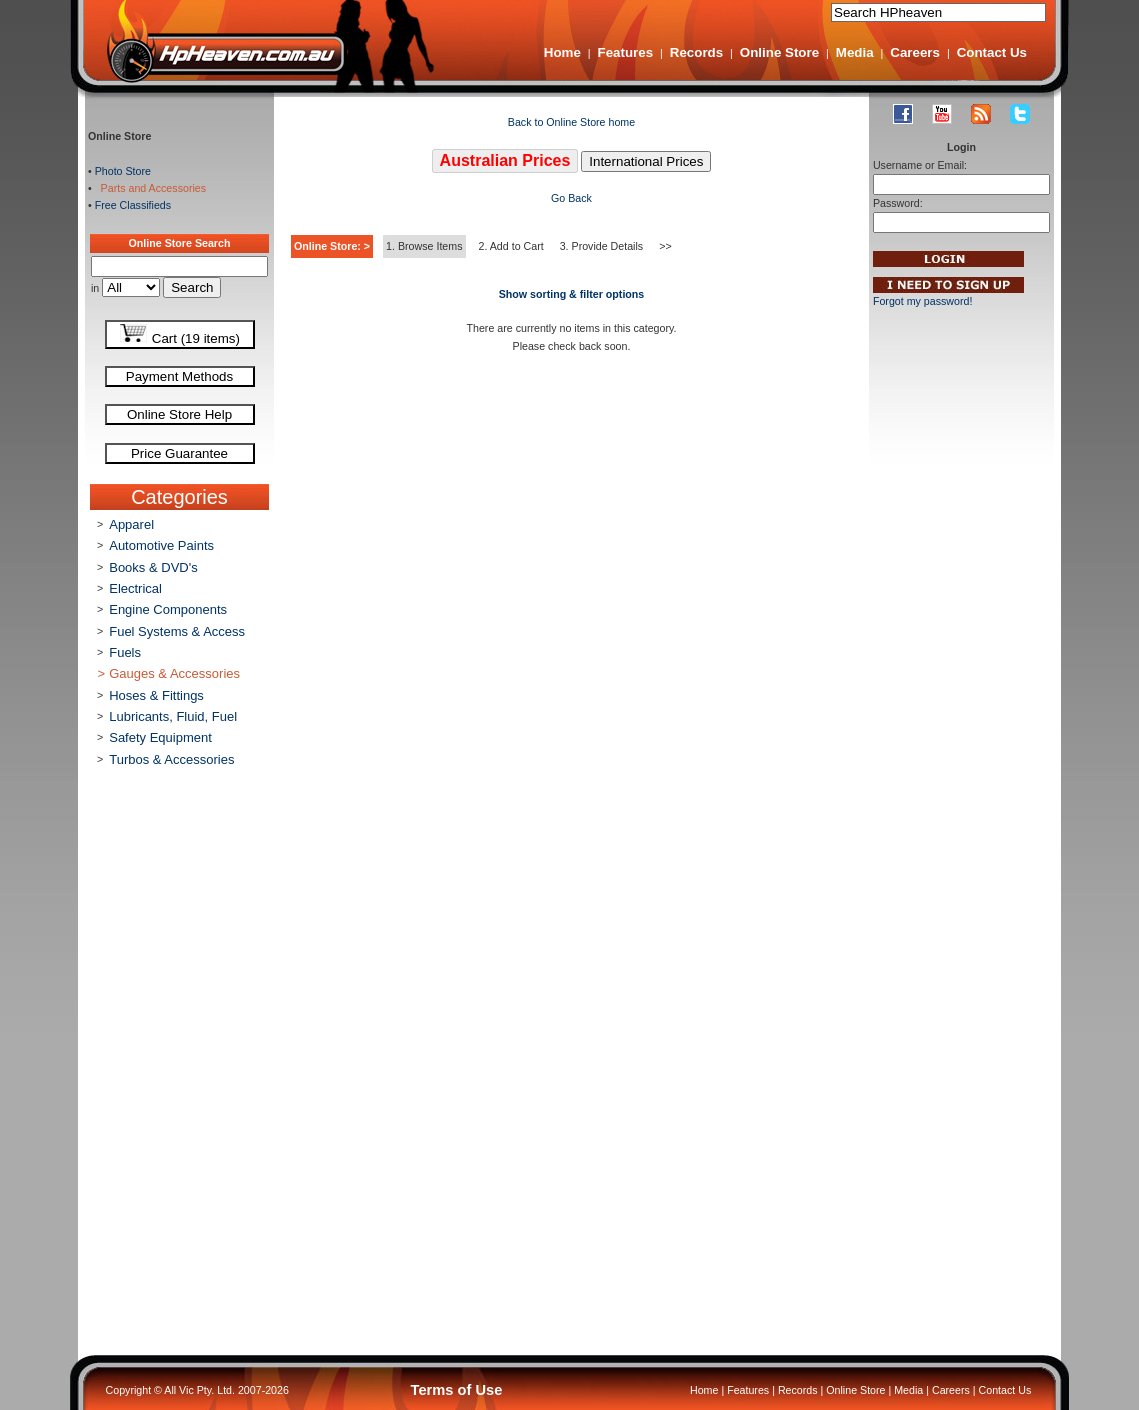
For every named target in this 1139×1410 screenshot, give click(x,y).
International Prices (646, 161)
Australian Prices (505, 160)
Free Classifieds (133, 205)
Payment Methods (179, 376)
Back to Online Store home (571, 122)
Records (696, 52)
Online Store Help (179, 414)
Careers (915, 52)
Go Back (571, 198)
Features (626, 52)
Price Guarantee (179, 453)
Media (855, 52)
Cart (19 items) (179, 334)
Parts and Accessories (150, 188)
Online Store (779, 52)
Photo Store (123, 171)
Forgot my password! (923, 301)
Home (562, 52)
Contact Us (992, 52)
